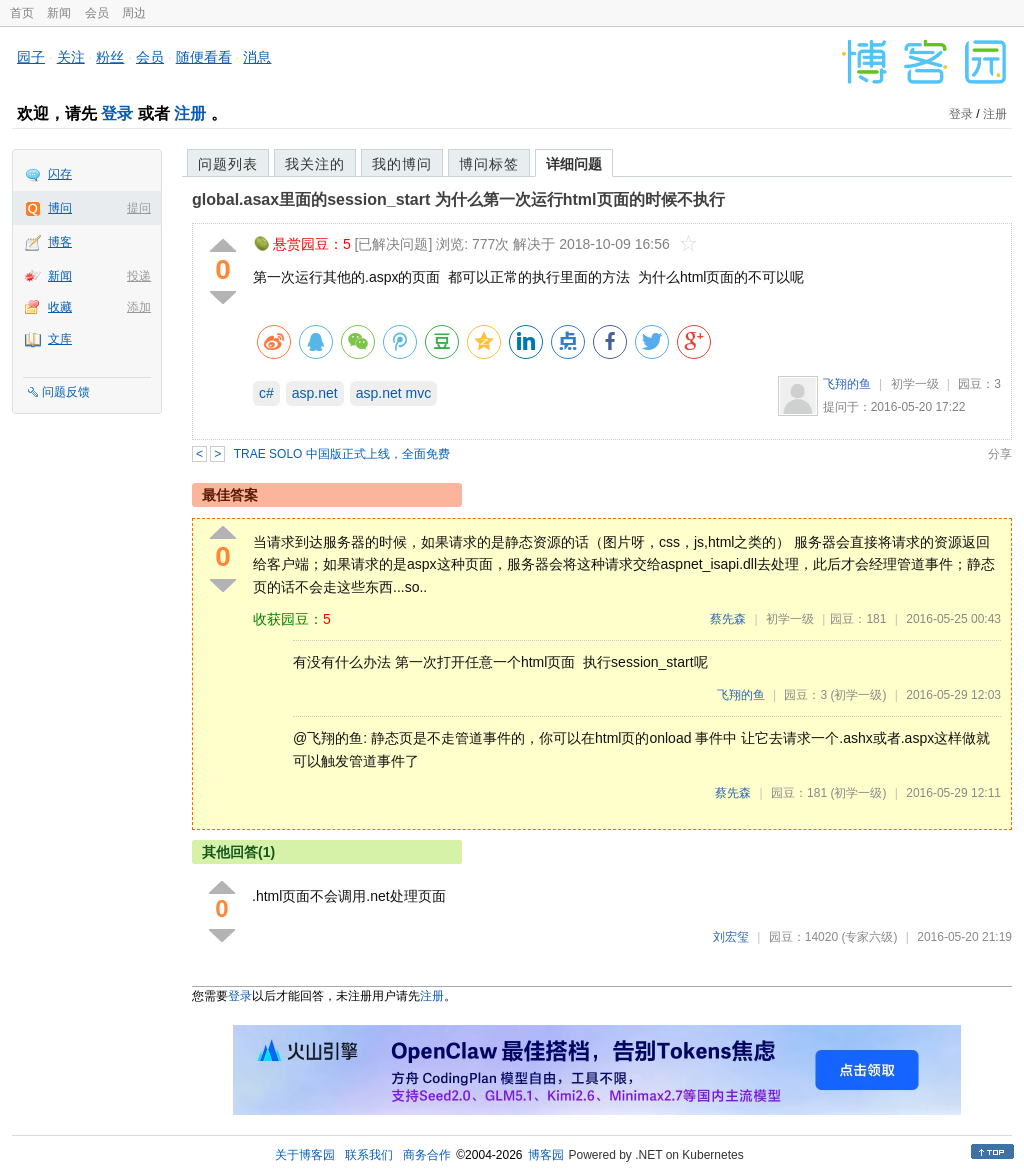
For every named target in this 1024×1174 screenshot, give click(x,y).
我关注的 (315, 164)
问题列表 (228, 164)
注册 (190, 113)
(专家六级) (869, 937)
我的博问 (402, 164)
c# (266, 393)
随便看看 (204, 57)
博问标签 (489, 164)
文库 (60, 339)
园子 (31, 57)
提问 (139, 208)
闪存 (60, 174)
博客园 (546, 1155)
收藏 (60, 307)
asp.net (315, 393)
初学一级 (915, 384)
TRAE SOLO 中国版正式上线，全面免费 (342, 454)
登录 (117, 113)
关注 (71, 57)
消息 (257, 57)
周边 (134, 13)
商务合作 (427, 1155)
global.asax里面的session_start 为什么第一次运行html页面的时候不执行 (458, 199)
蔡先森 (728, 619)
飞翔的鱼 (847, 384)
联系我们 (369, 1155)
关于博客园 (305, 1155)
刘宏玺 (731, 937)
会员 (97, 13)
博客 (60, 242)
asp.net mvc (393, 393)
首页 (22, 13)
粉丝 (110, 57)
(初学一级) (858, 695)
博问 (60, 208)
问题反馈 (66, 392)
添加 (139, 307)
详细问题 (574, 164)
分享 (1000, 454)
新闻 (59, 13)
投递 (139, 276)
